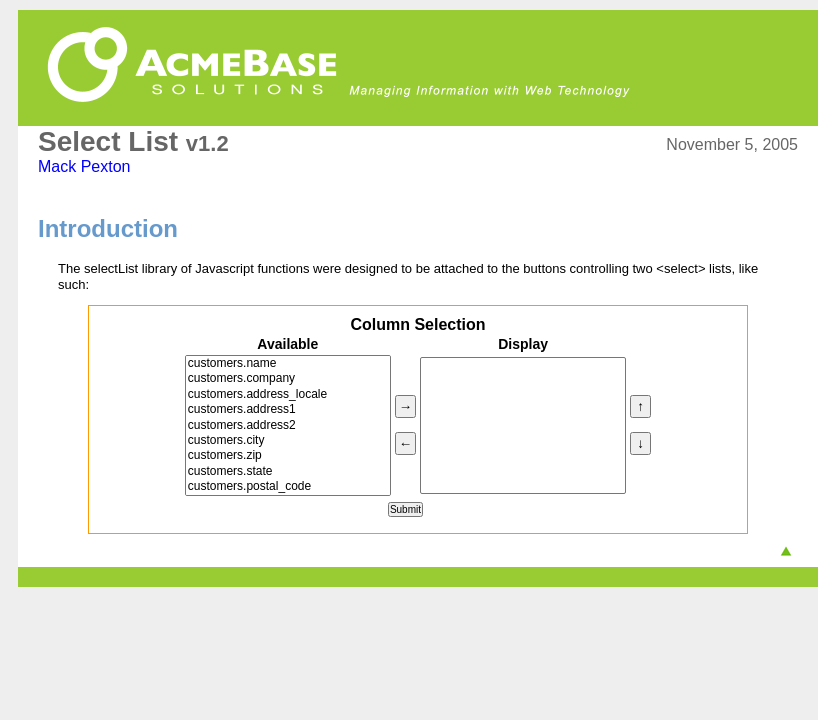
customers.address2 (288, 425)
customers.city (288, 440)
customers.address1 (288, 409)
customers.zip (288, 455)
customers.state (288, 471)
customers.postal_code (288, 486)
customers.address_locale (288, 394)
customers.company (288, 378)
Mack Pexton (84, 166)
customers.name (288, 363)
